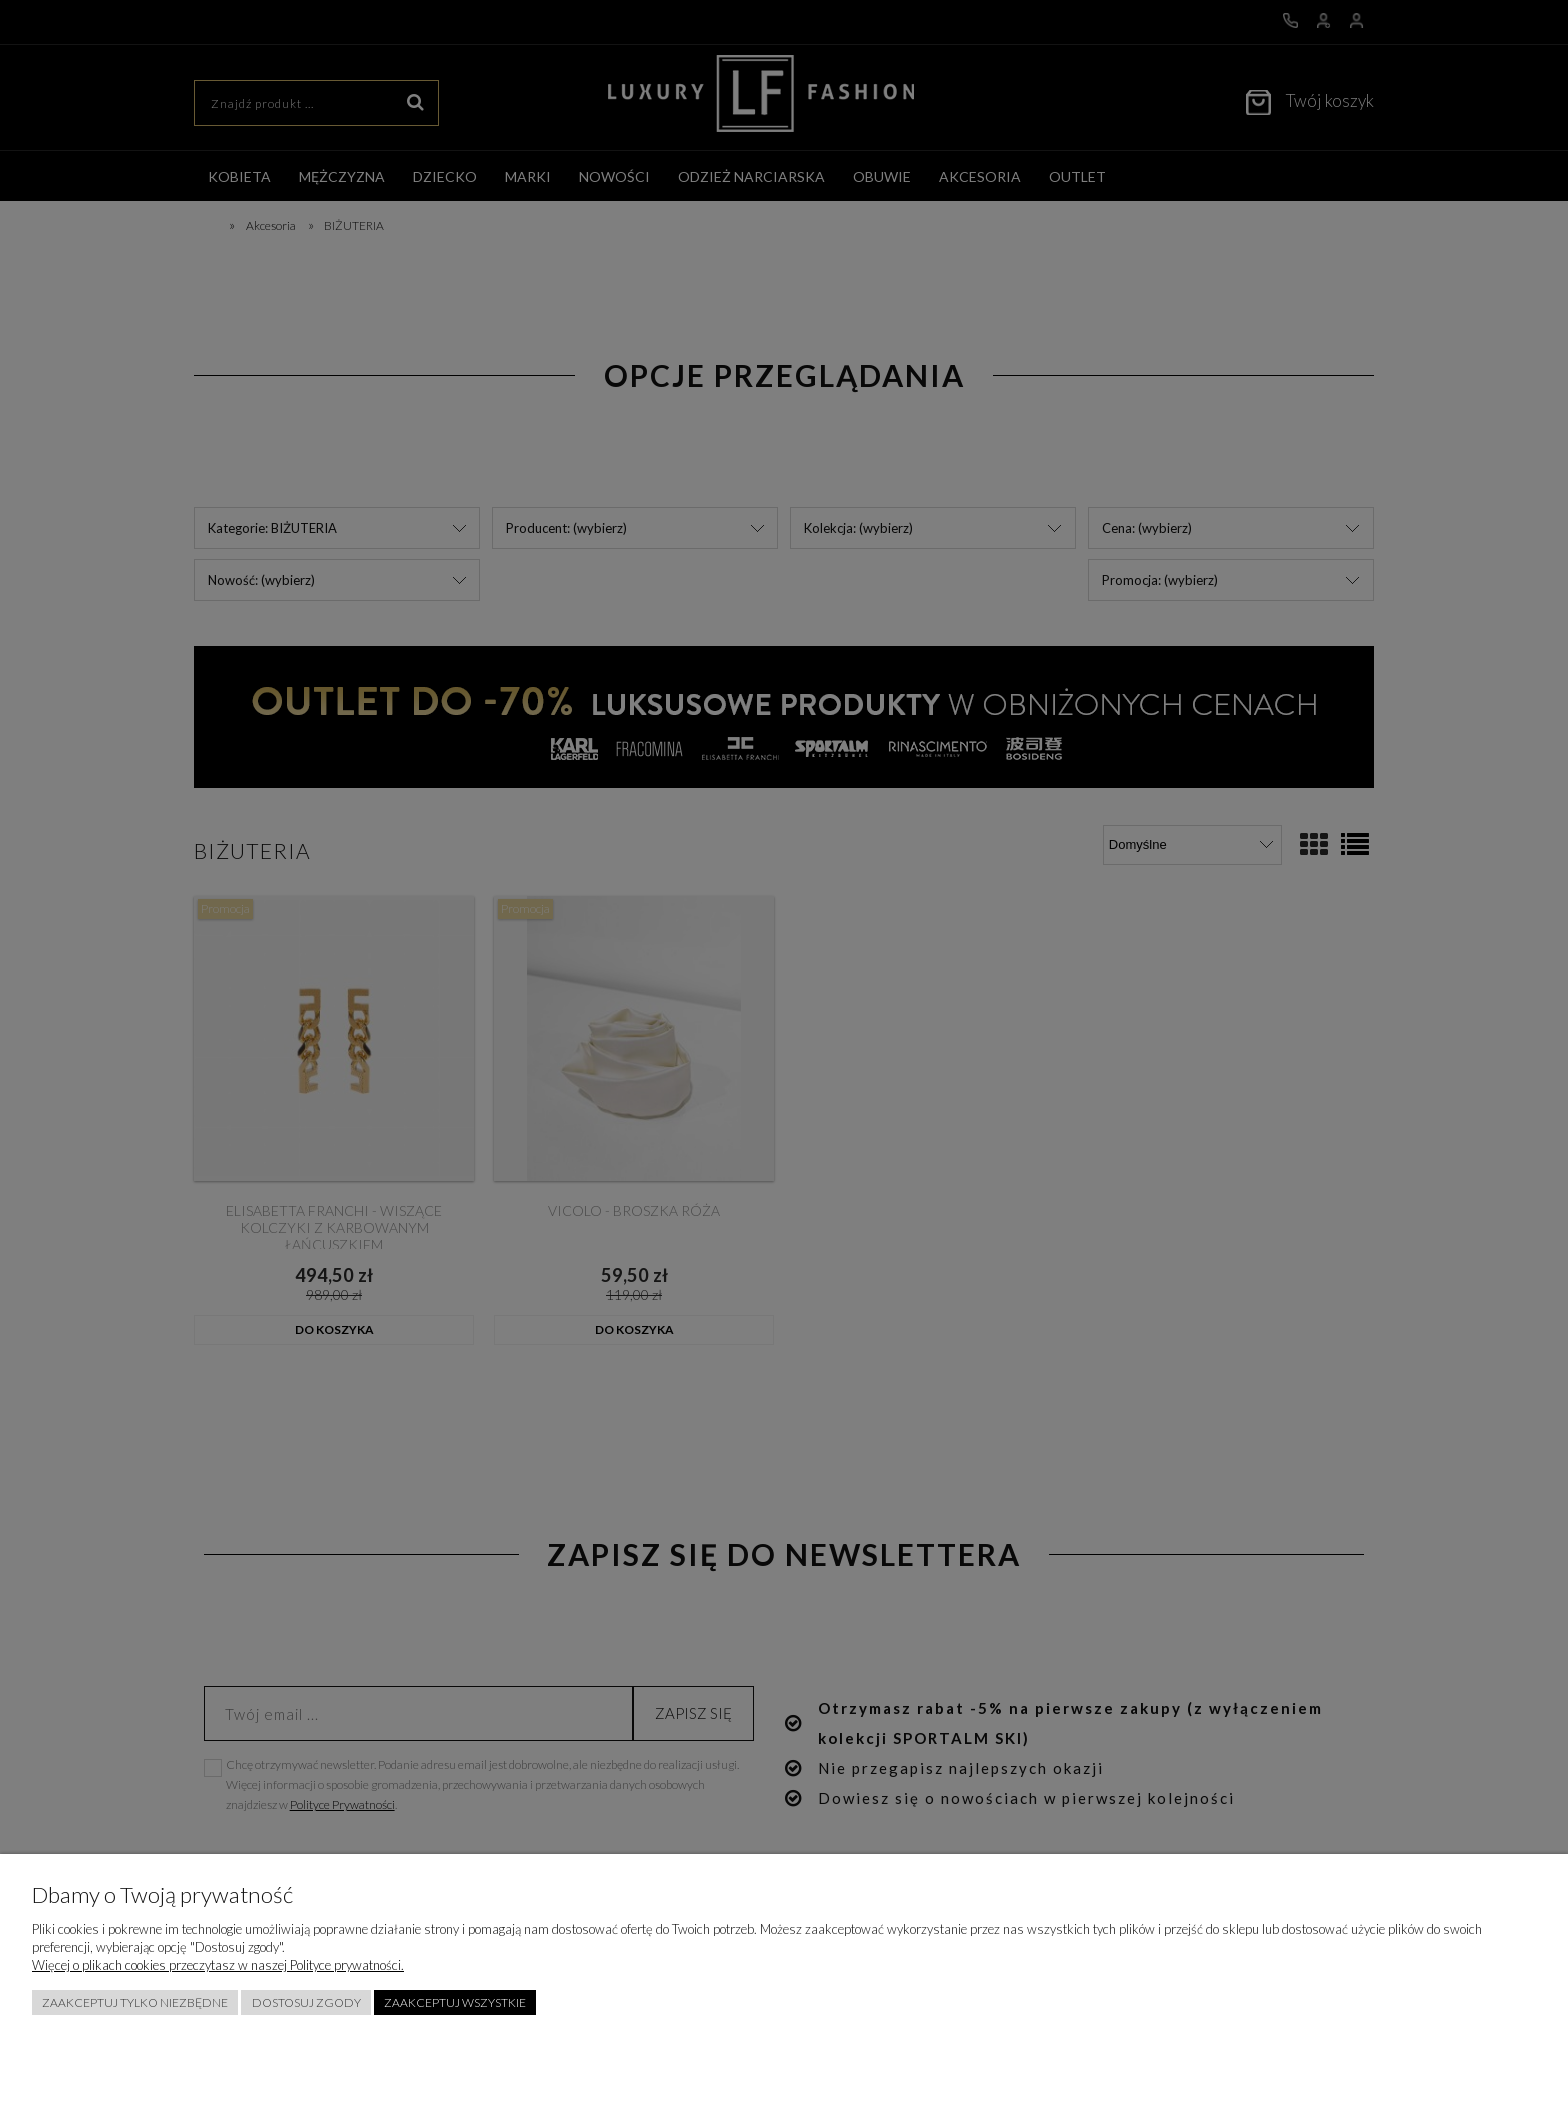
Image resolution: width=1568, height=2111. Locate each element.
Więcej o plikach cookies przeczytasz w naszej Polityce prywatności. (218, 1965)
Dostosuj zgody (306, 2002)
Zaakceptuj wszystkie (455, 2002)
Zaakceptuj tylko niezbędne (135, 2002)
